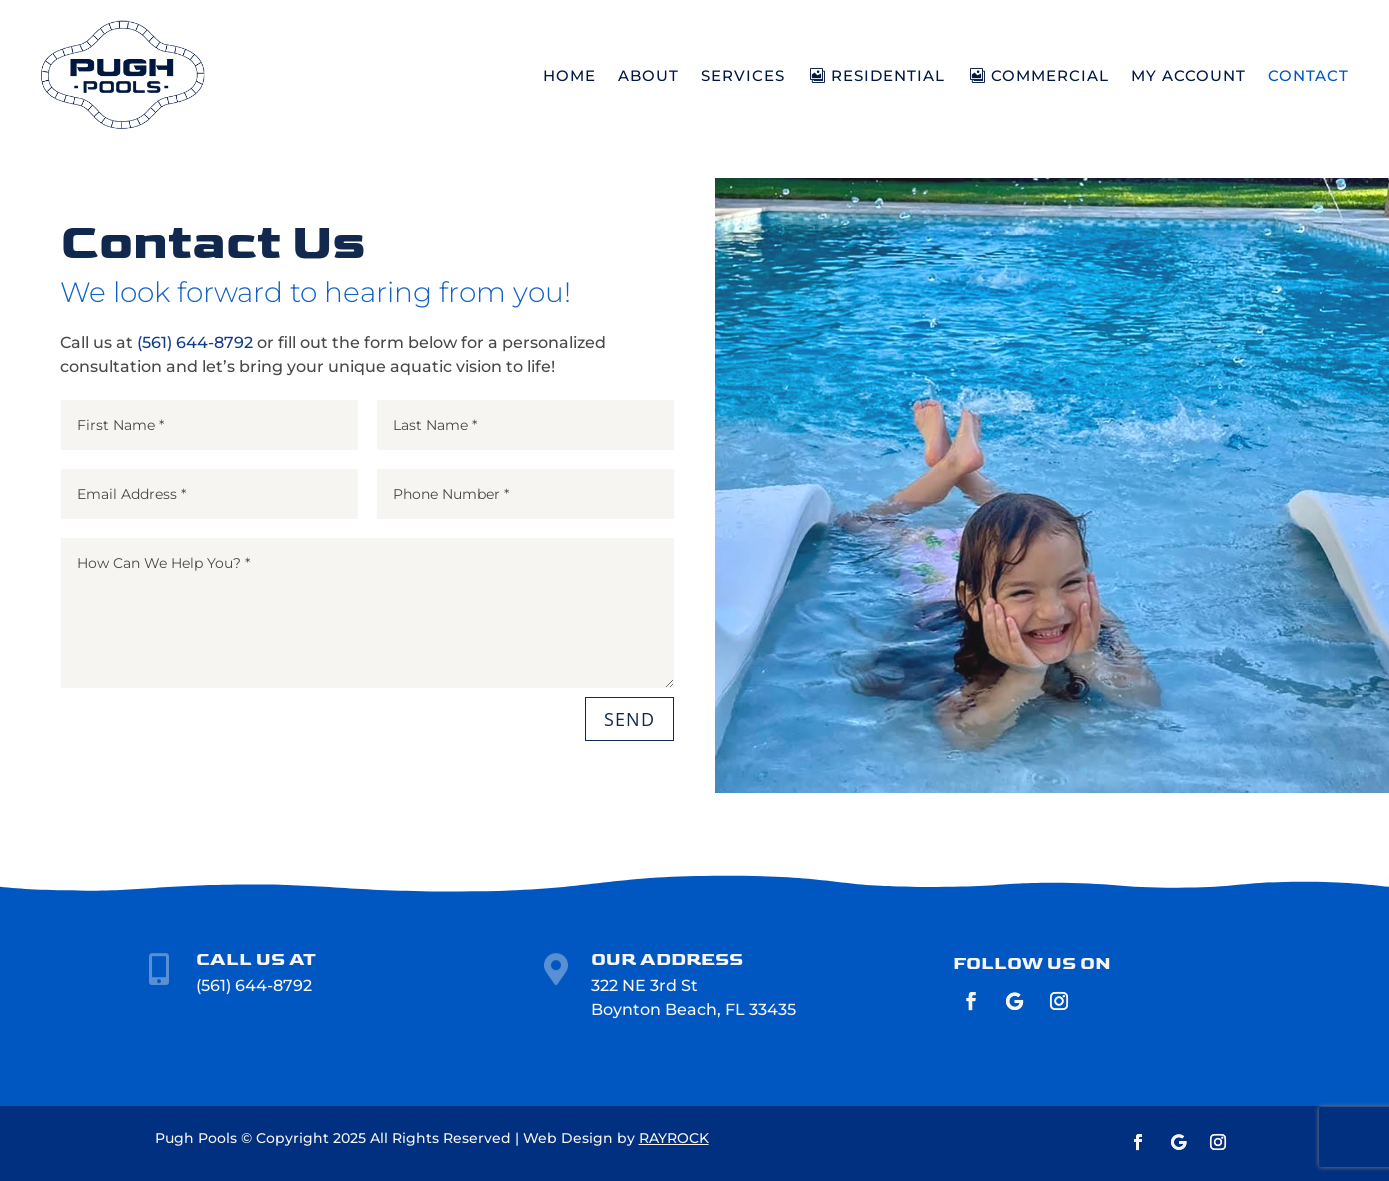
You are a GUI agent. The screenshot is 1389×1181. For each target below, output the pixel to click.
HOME (569, 75)
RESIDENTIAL (888, 75)
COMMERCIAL (1050, 75)
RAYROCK (674, 1138)
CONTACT (1308, 75)
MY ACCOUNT (1188, 75)
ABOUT (648, 75)
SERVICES (743, 75)
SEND (629, 719)
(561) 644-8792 (195, 342)
